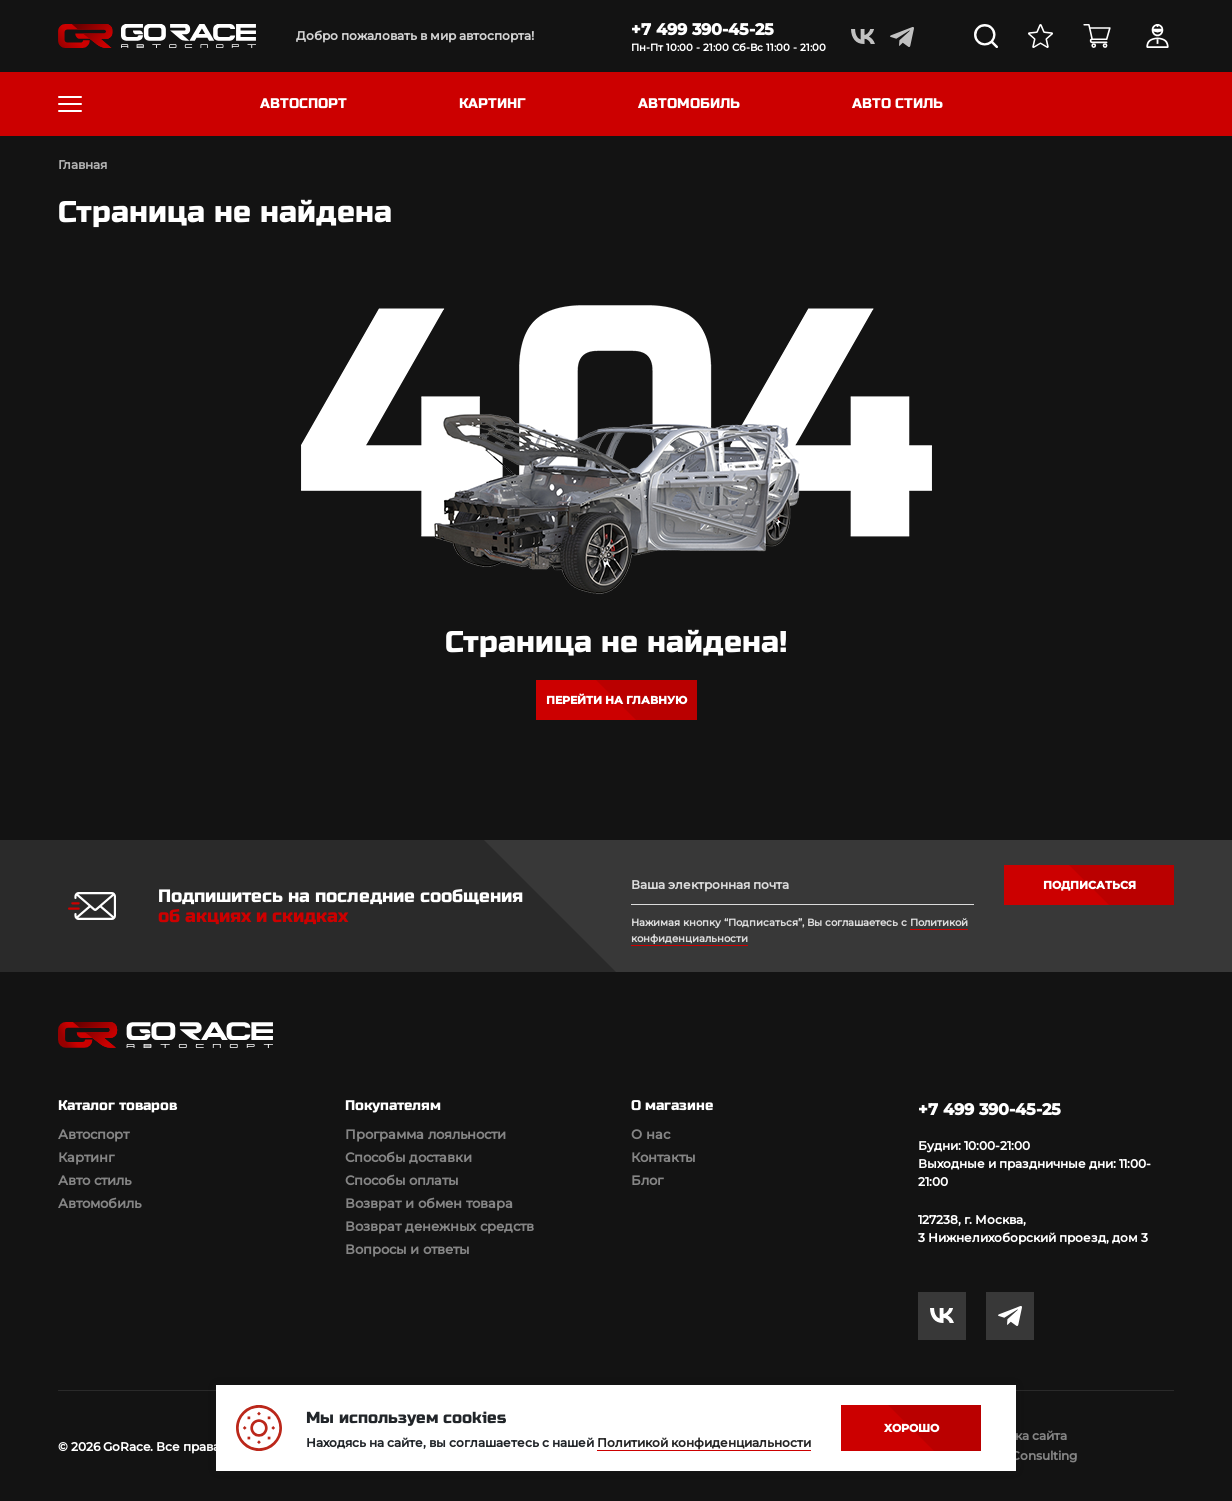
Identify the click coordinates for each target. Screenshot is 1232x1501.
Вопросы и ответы (407, 1249)
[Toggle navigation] (70, 104)
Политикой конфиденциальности (704, 1442)
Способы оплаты (401, 1180)
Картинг (86, 1157)
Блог (647, 1180)
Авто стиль (94, 1180)
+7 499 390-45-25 (702, 29)
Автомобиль (99, 1203)
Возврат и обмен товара (429, 1203)
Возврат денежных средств (439, 1226)
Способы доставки (408, 1157)
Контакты (663, 1157)
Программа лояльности (425, 1134)
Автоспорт (93, 1134)
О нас (650, 1134)
